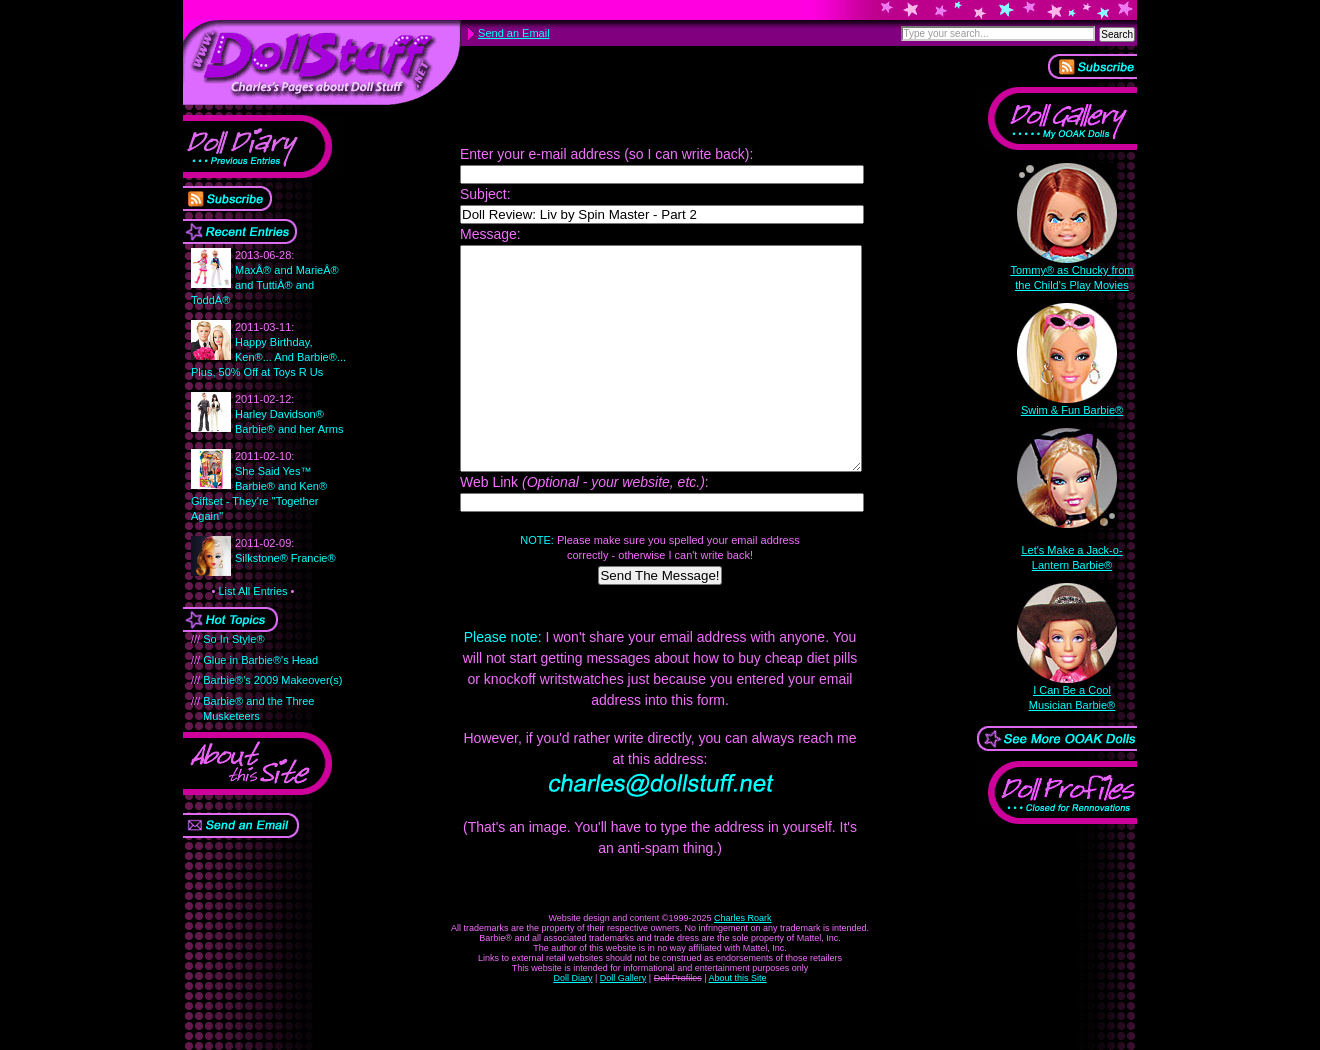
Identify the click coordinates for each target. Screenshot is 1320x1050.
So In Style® (233, 639)
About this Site (738, 1023)
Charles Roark (743, 963)
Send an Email (514, 33)
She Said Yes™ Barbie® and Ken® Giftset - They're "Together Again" (259, 486)
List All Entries (252, 591)
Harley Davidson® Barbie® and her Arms (289, 414)
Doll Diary (572, 1023)
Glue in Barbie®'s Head (260, 660)
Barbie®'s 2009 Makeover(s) (272, 680)
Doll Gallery (623, 1023)
